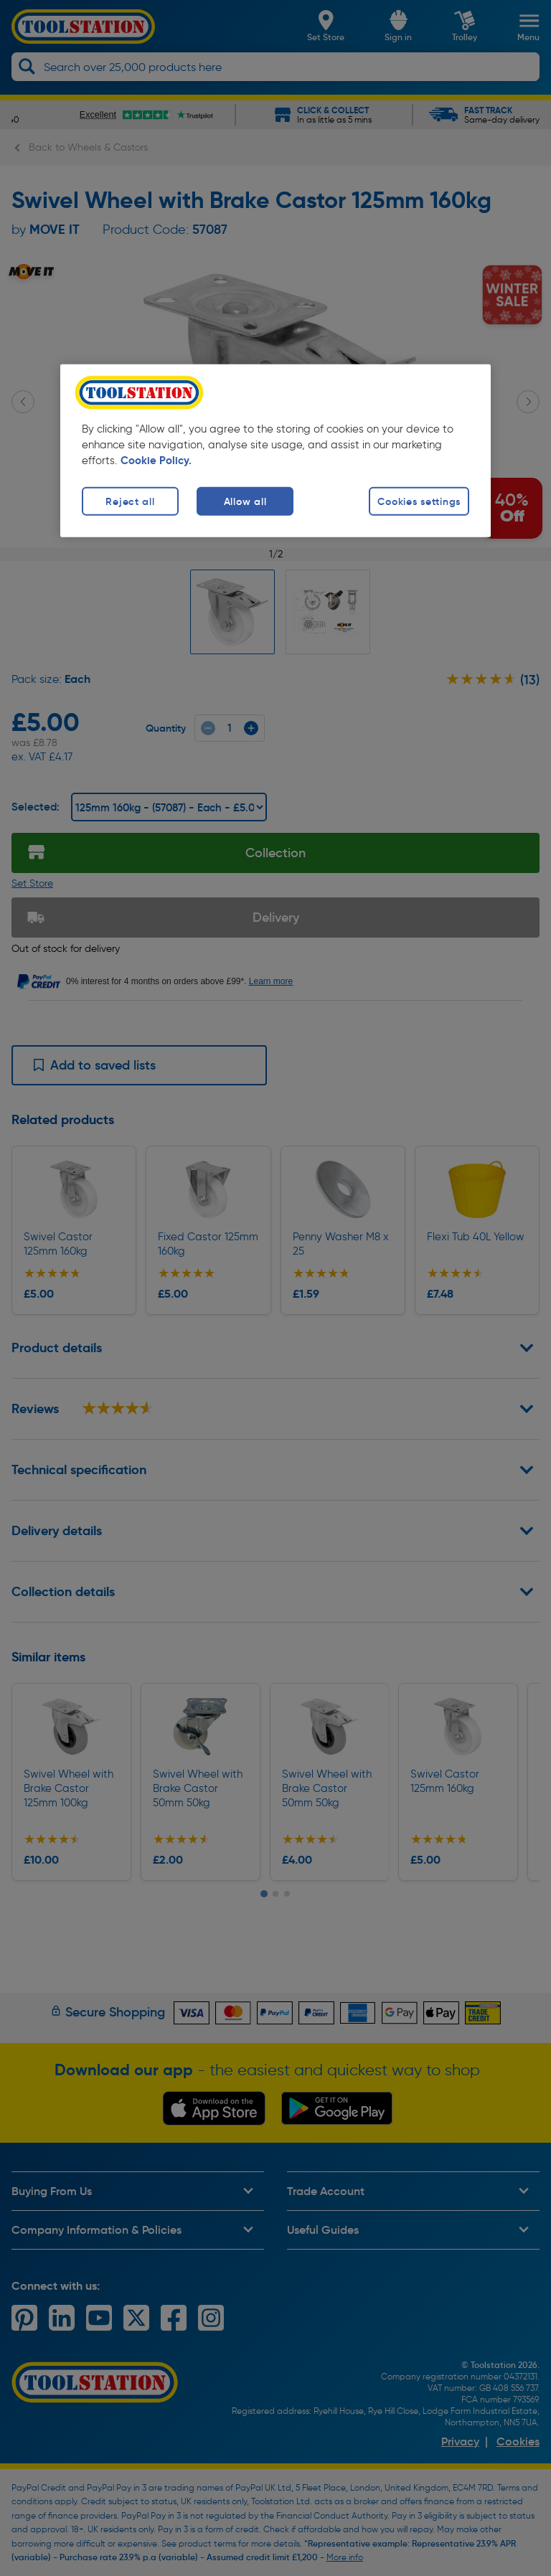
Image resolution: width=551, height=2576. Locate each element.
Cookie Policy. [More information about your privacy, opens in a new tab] (156, 459)
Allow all (245, 500)
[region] (275, 450)
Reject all (129, 500)
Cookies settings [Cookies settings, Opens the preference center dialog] (419, 500)
